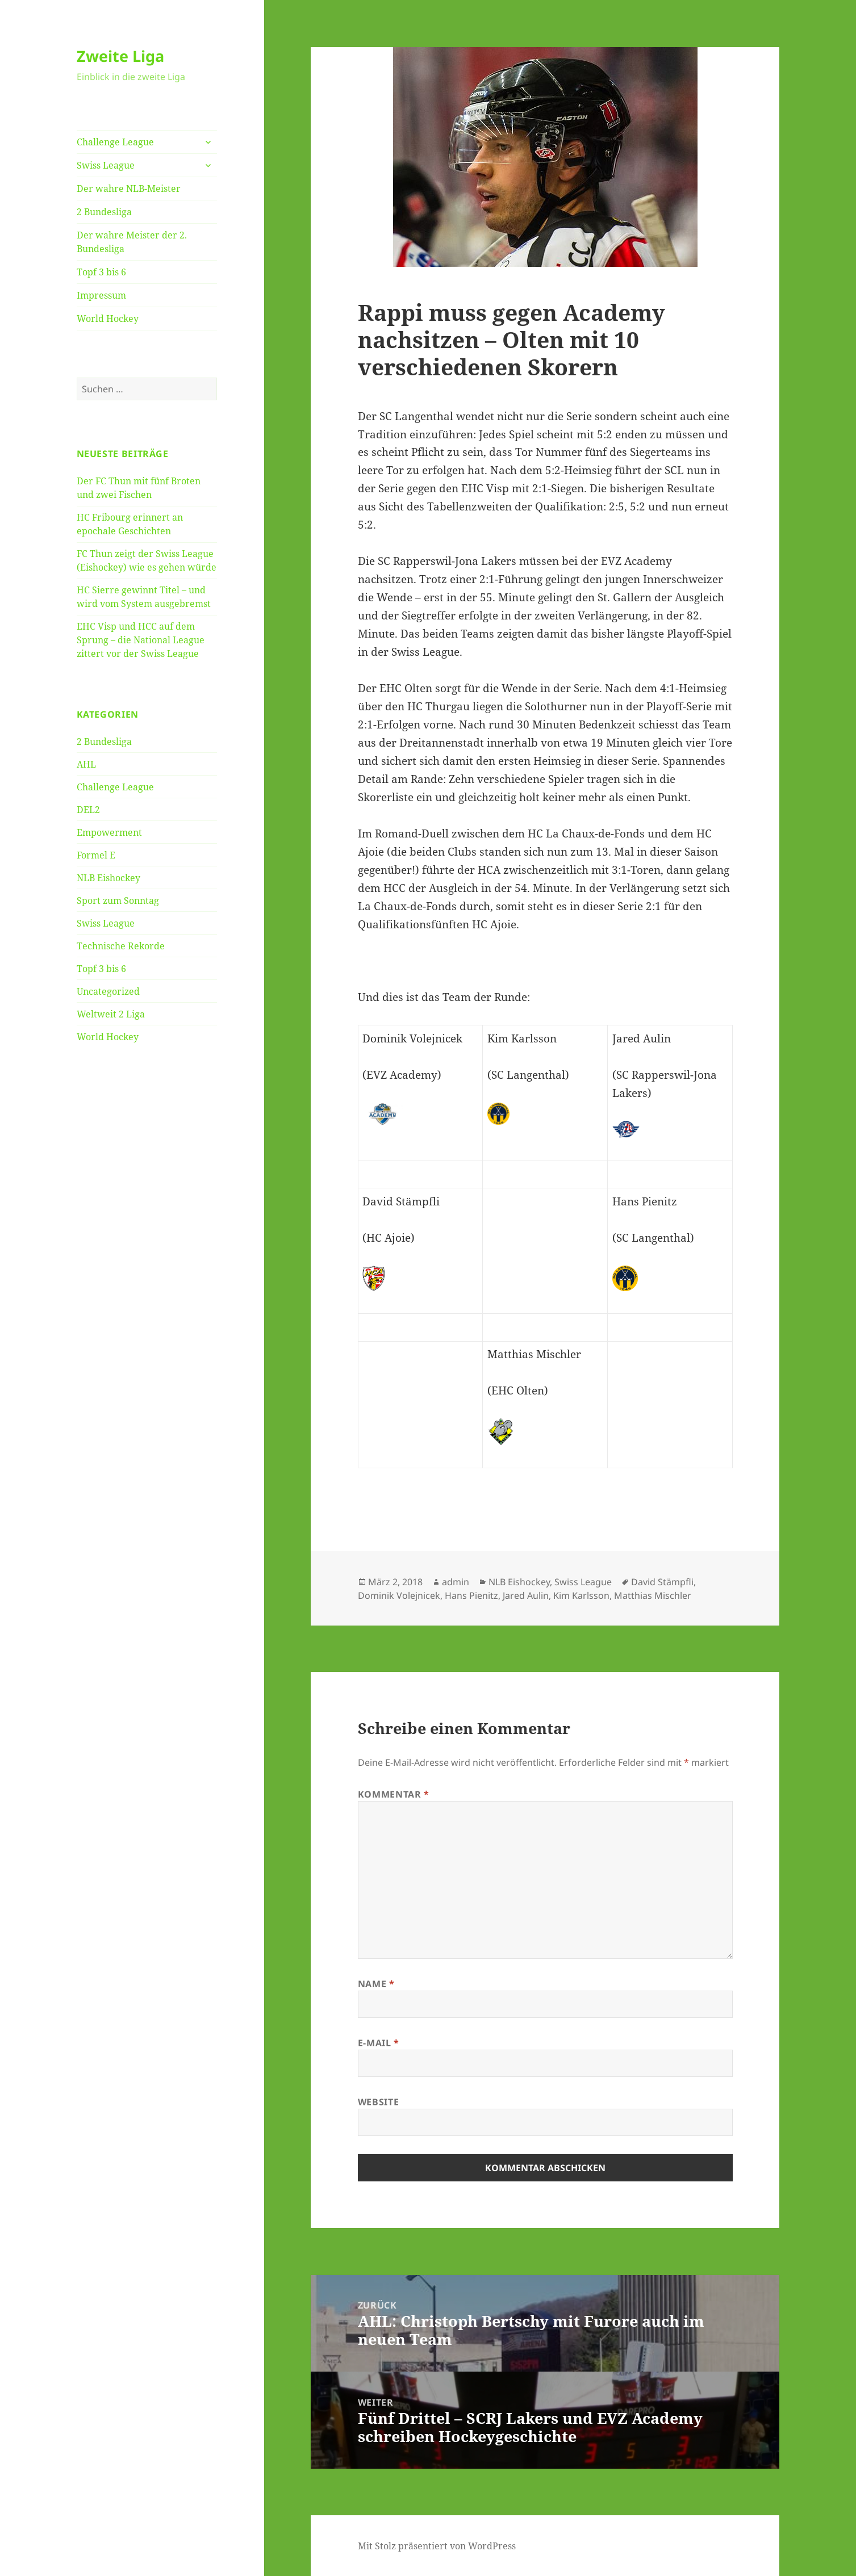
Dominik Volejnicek (399, 1595)
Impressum (101, 295)
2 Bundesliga (104, 212)
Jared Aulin (526, 1595)
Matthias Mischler (652, 1595)
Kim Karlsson (581, 1595)
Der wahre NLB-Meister (129, 188)
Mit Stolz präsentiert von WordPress (437, 2546)
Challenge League (115, 142)
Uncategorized (108, 991)
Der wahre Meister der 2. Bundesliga (132, 242)
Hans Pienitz (471, 1595)
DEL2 (88, 809)
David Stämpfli (662, 1582)
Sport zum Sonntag (118, 900)
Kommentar (393, 1794)
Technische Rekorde (121, 946)
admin (455, 1582)
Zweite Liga (120, 55)
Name (376, 1984)
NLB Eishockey (108, 878)
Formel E (96, 855)
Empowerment (109, 832)
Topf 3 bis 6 (101, 272)
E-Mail (378, 2043)
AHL (86, 764)
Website (378, 2102)
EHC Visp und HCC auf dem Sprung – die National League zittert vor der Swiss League (140, 640)
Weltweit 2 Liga (111, 1014)
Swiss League (106, 165)
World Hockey (108, 318)
